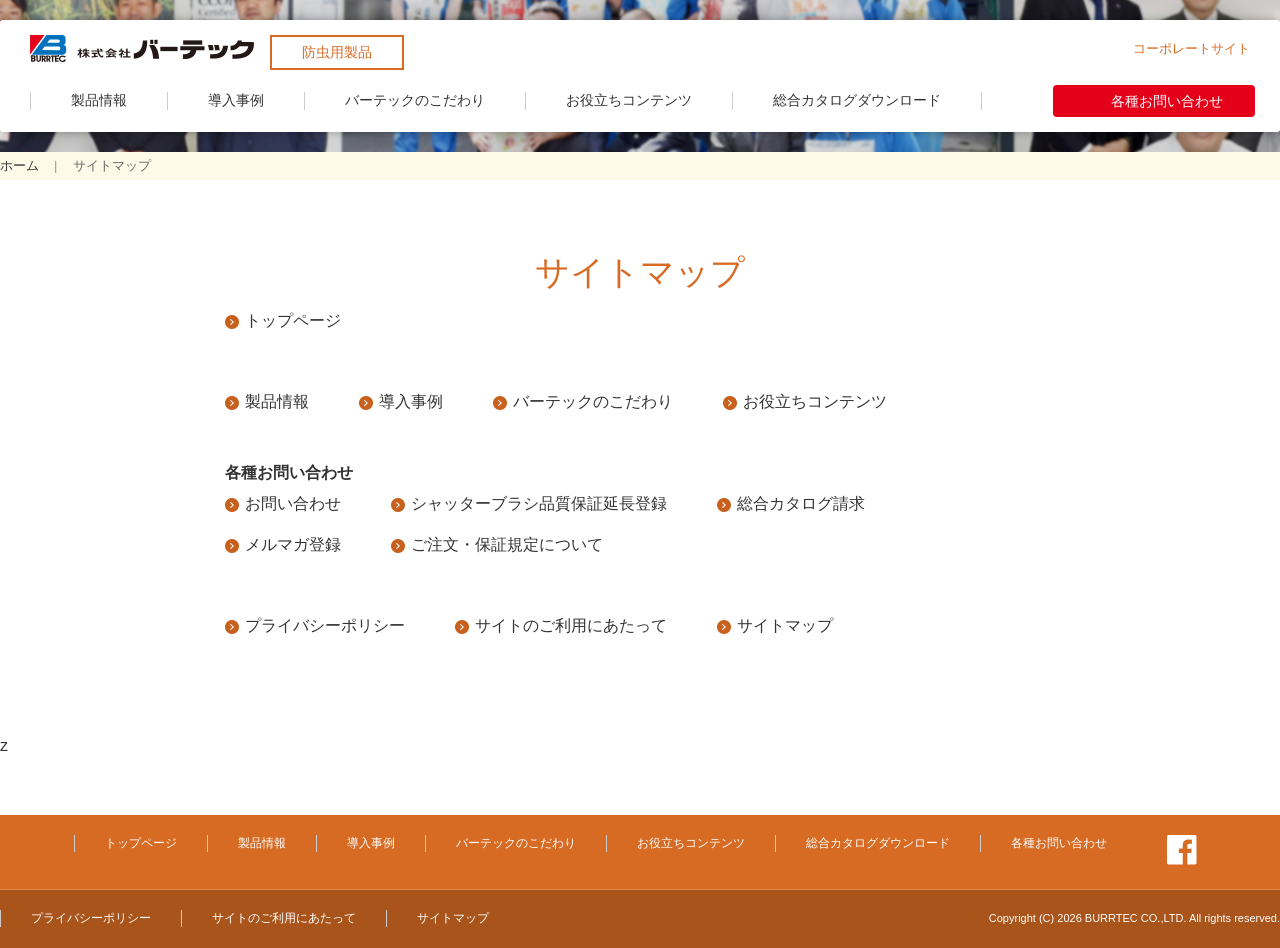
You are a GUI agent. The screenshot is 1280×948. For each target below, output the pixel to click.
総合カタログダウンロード (857, 100)
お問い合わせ (293, 503)
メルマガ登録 (293, 544)
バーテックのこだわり (415, 100)
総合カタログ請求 (801, 503)
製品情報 (99, 100)
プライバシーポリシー (325, 625)
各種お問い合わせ (1167, 101)
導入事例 (236, 100)
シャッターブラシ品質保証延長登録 (539, 503)
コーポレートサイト (1191, 48)
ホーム (19, 165)
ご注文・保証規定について (507, 544)
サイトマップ (785, 625)
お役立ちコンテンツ (629, 100)
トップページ (293, 320)
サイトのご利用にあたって (571, 625)
